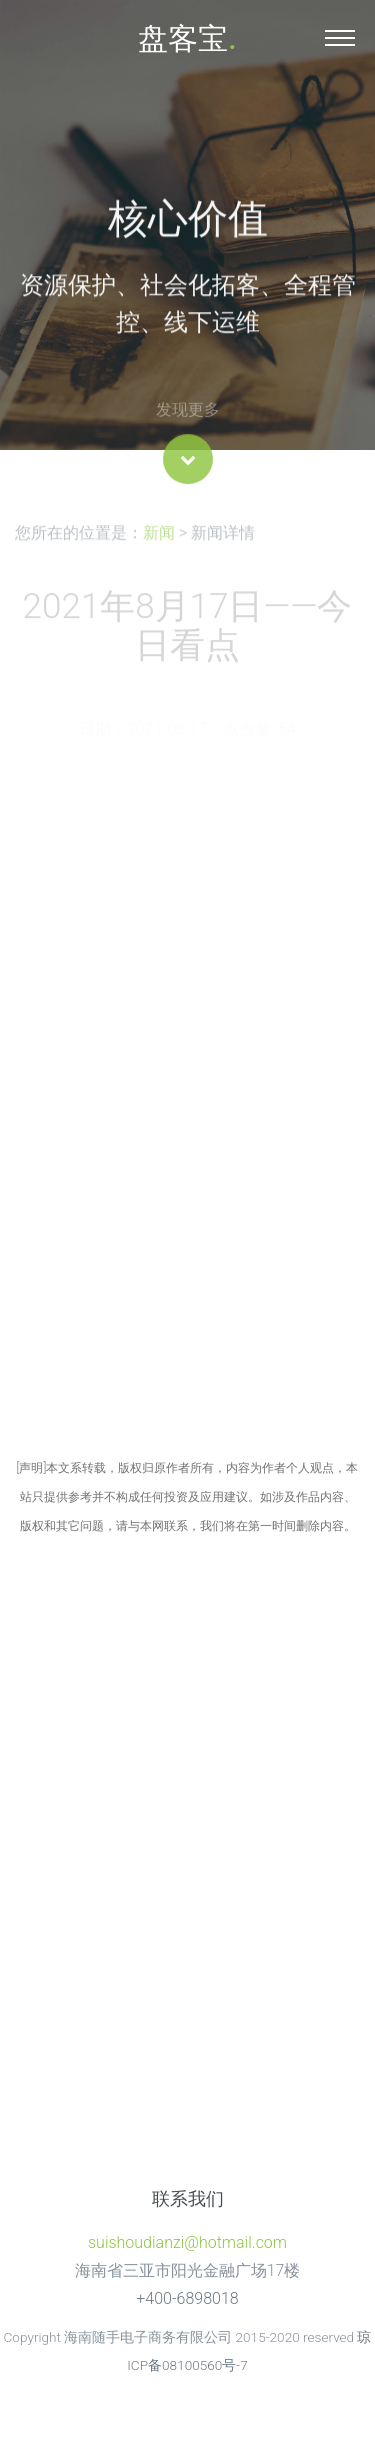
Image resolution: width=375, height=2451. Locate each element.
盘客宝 (187, 38)
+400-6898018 (187, 2298)
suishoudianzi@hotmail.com (187, 2242)
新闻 (159, 537)
